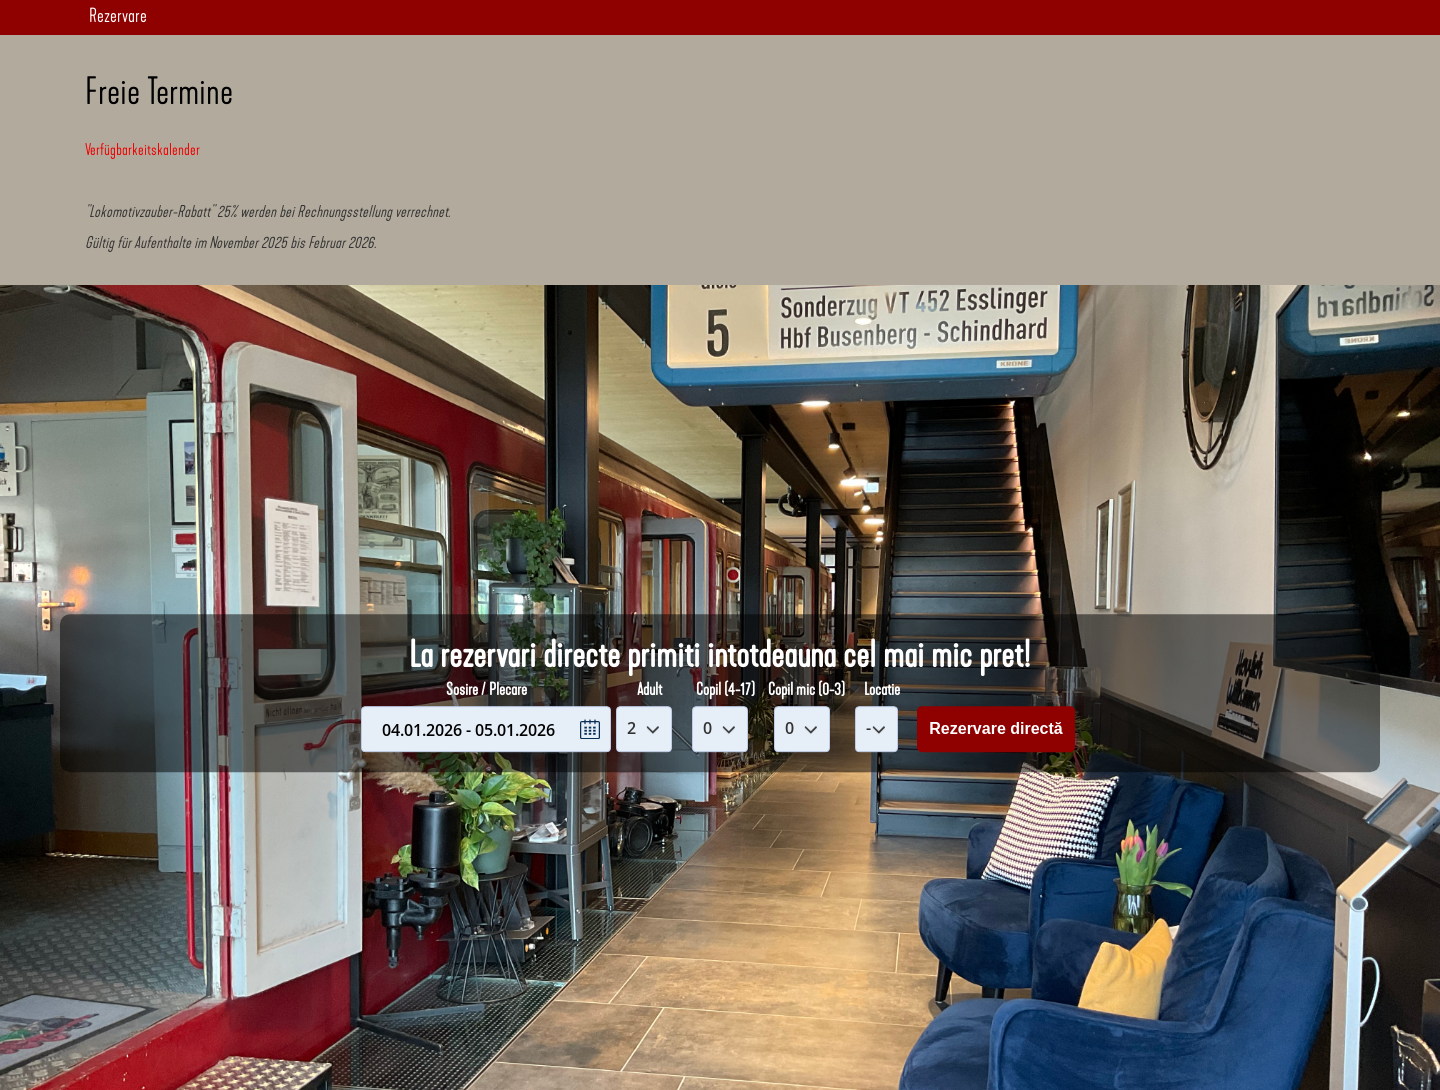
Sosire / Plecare (486, 690)
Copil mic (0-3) (806, 690)
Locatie (882, 690)
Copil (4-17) (725, 690)
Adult (649, 690)
